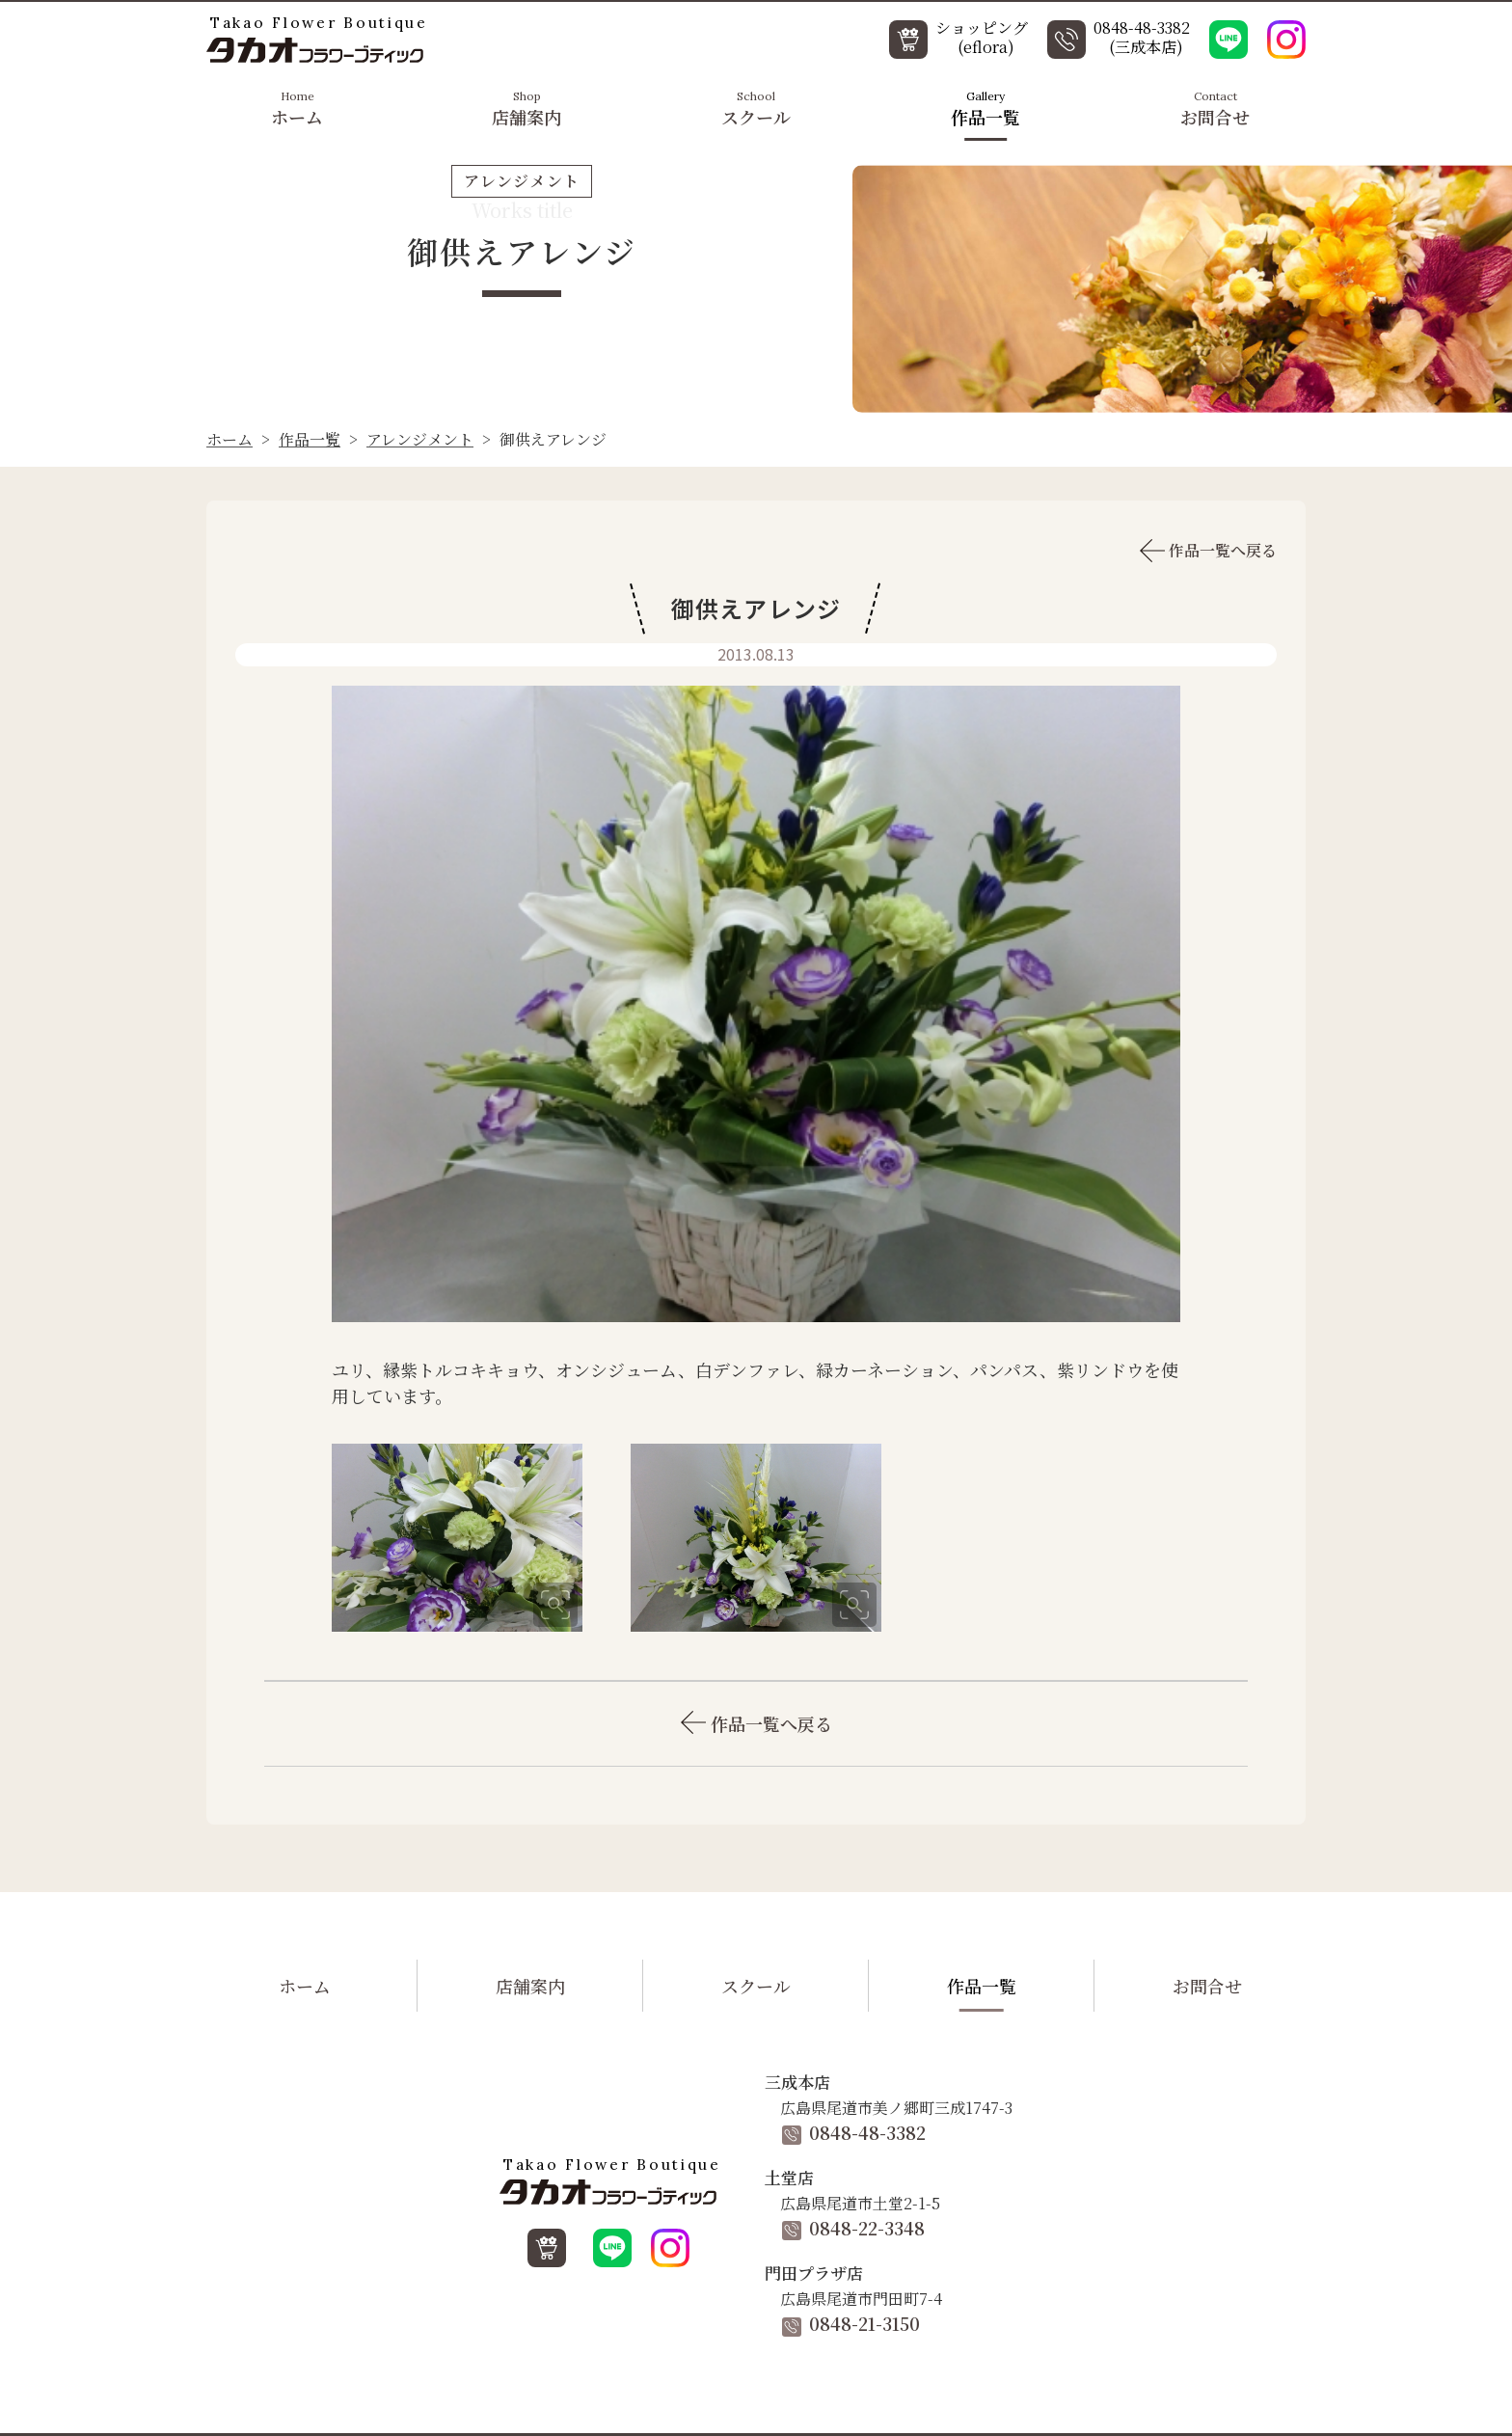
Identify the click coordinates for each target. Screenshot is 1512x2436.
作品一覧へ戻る (1208, 550)
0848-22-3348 (853, 2227)
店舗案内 (526, 108)
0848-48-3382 (854, 2132)
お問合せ (1215, 108)
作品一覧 (985, 108)
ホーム (297, 108)
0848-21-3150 (851, 2323)
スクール (756, 108)
